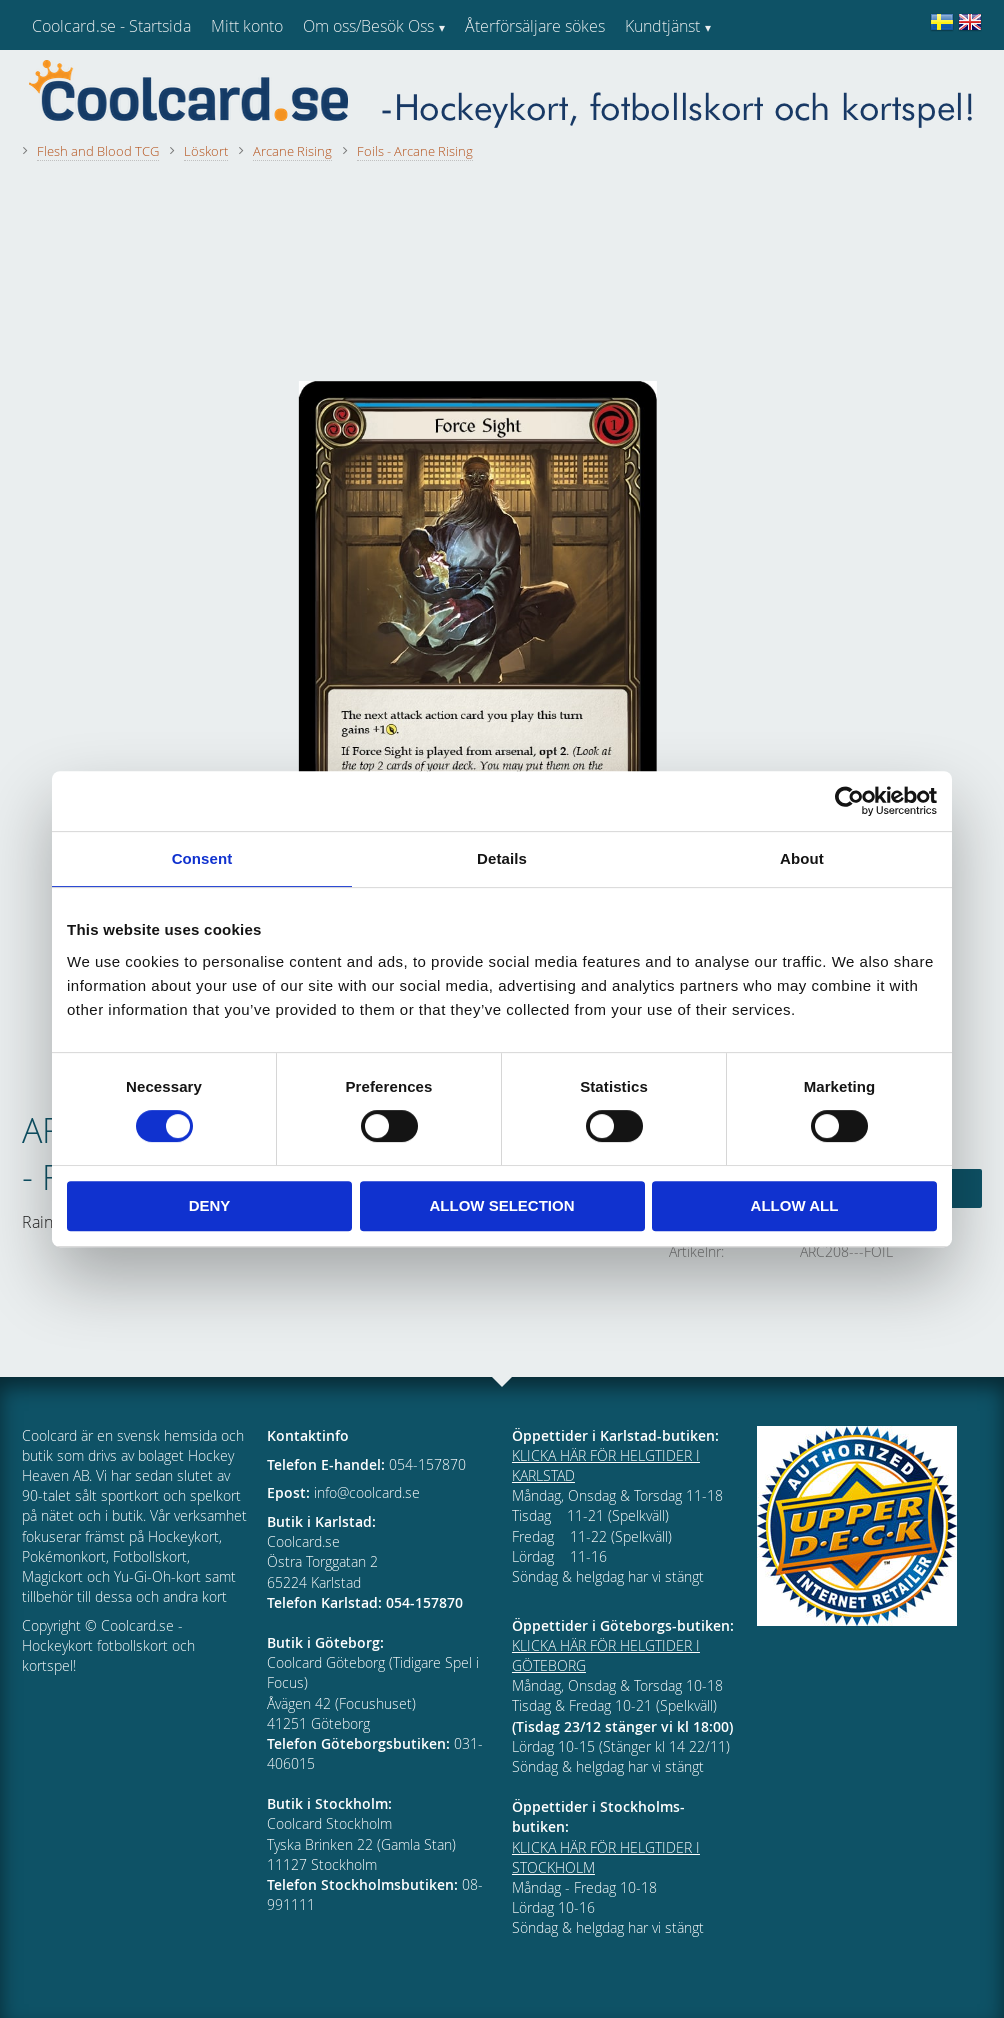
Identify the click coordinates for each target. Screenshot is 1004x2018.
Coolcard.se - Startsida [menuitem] (111, 26)
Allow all (795, 1205)
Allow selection (502, 1205)
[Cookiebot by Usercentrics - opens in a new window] (849, 801)
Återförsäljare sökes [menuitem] (535, 26)
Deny (210, 1205)
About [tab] (802, 858)
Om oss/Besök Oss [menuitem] (368, 26)
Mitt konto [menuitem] (247, 26)
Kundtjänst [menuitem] (662, 26)
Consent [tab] (202, 858)
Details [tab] (502, 858)
